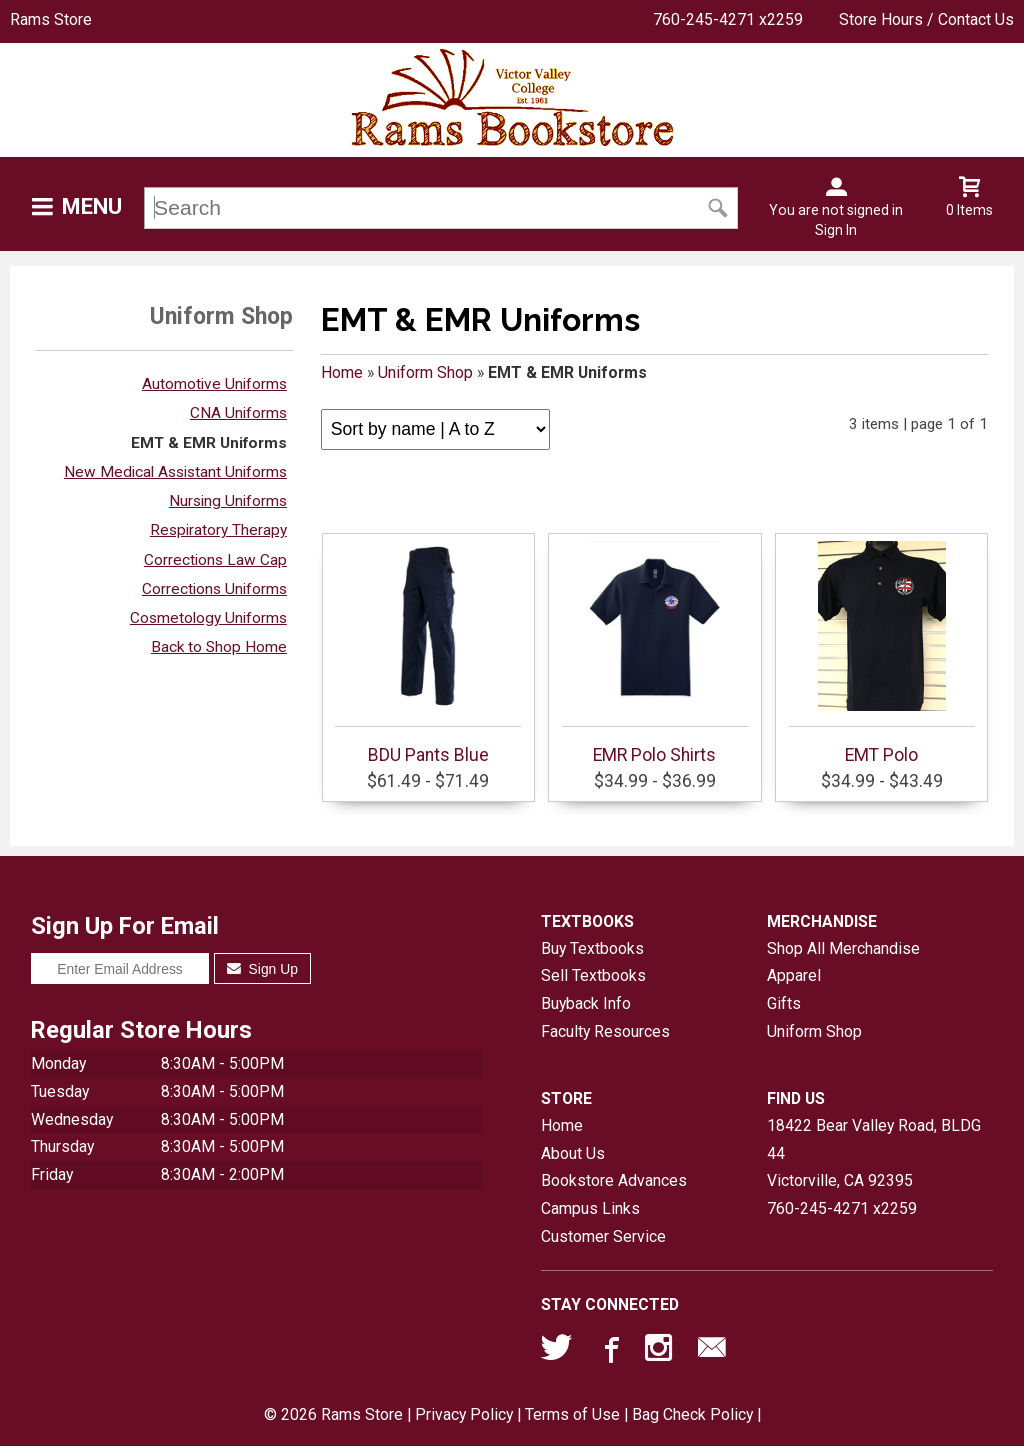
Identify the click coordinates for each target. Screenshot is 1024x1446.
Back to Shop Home (219, 647)
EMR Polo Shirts (655, 653)
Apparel (794, 975)
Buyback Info (586, 1003)
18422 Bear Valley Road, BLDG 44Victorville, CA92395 (874, 1153)
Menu (92, 206)
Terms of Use (572, 1414)
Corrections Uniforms (214, 589)
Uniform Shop (425, 372)
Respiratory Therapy (218, 530)
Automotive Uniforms (214, 384)
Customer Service (603, 1236)
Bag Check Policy (692, 1414)
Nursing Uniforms (228, 501)
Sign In (836, 230)
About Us (573, 1153)
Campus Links (590, 1208)
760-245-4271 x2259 (728, 19)
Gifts (784, 1003)
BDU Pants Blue (428, 653)
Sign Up (262, 969)
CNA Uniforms (238, 413)
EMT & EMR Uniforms (209, 443)
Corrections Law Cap (215, 560)
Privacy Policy (464, 1414)
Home (342, 372)
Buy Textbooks (592, 948)
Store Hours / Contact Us (926, 19)
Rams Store (51, 19)
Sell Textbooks (593, 975)
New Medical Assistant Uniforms (175, 472)
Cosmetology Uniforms (208, 618)
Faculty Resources (605, 1031)
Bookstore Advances (614, 1180)
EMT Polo (882, 653)
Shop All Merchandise (843, 948)
